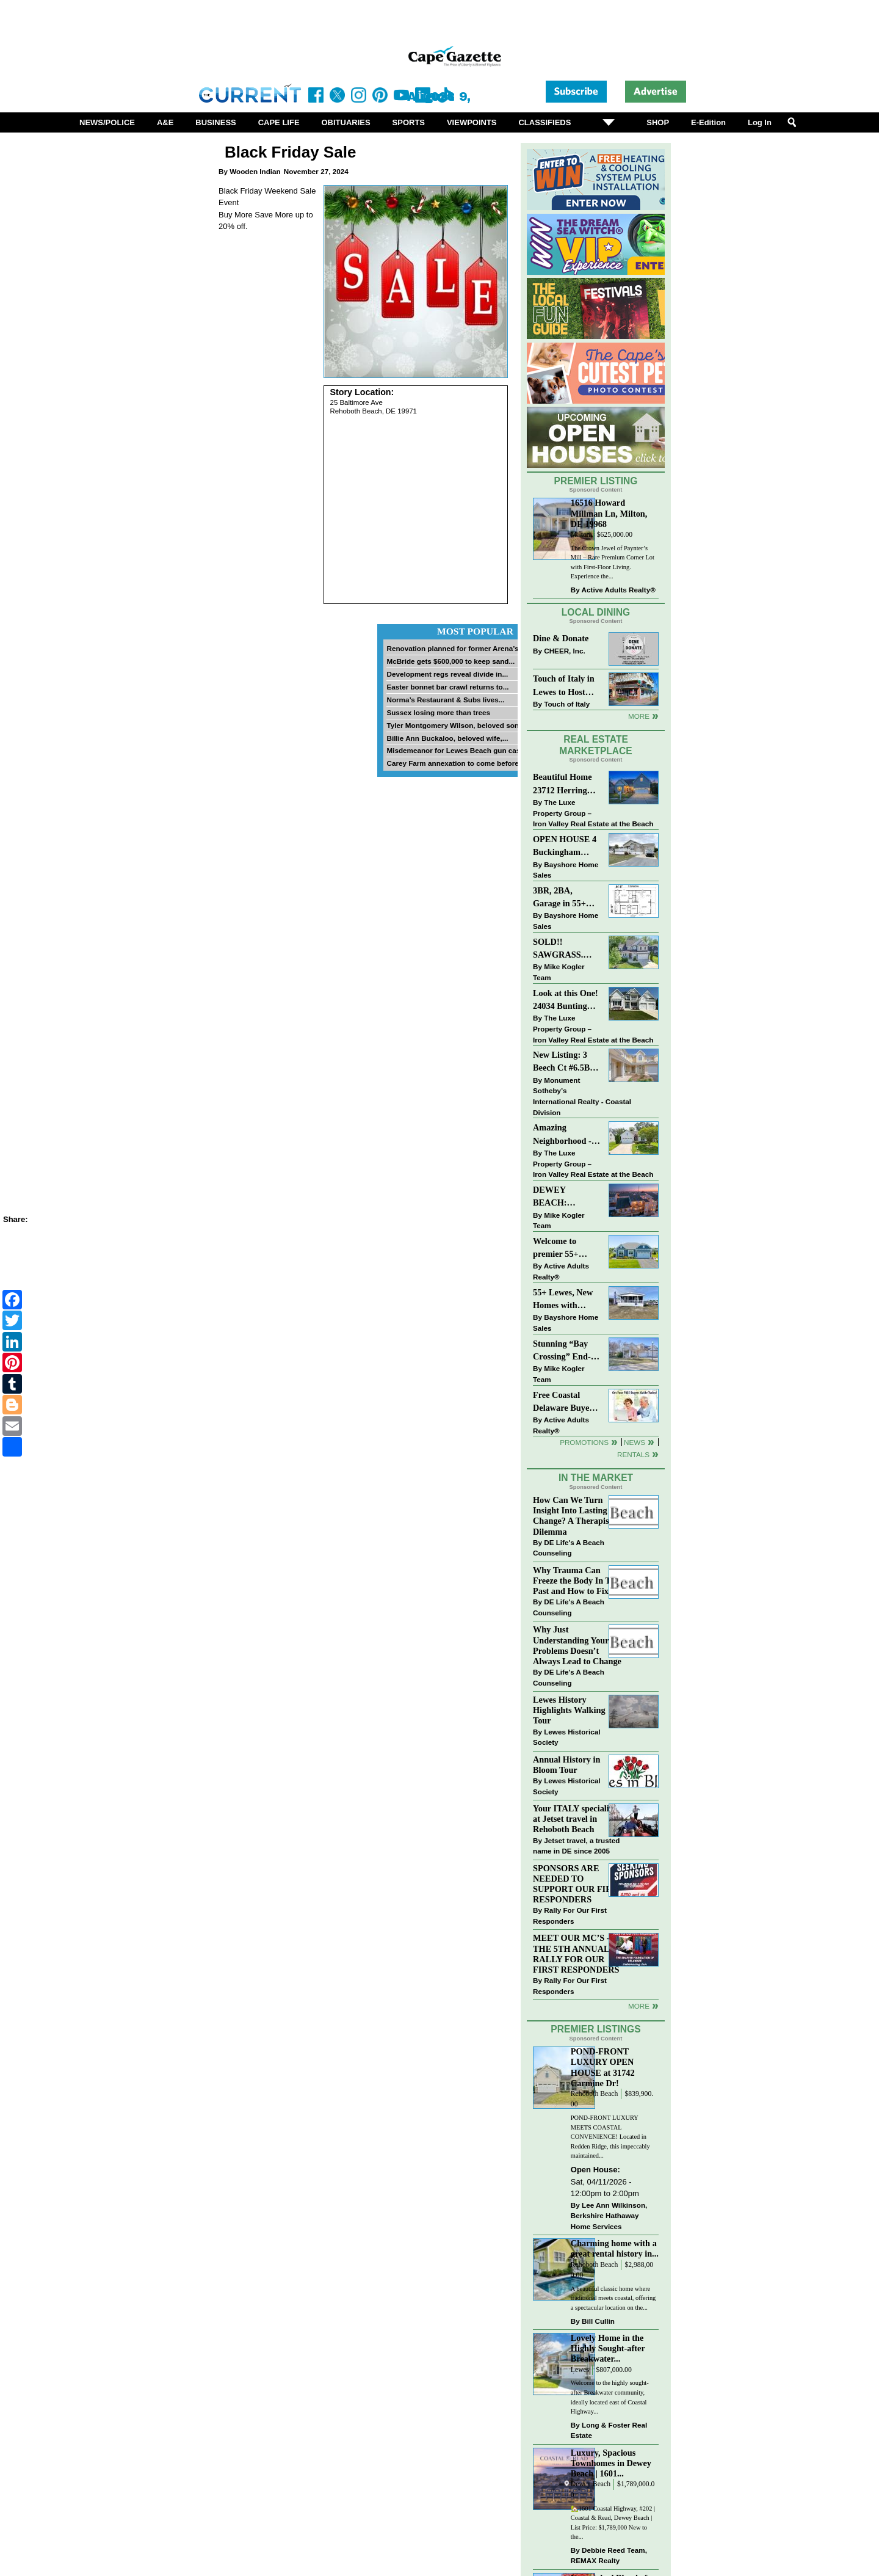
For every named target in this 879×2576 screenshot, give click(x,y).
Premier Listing (596, 481)
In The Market (596, 1477)
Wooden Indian (255, 171)
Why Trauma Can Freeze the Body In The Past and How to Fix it (576, 1580)
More (638, 716)
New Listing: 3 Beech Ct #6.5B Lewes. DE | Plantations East (563, 1062)
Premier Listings (595, 2029)
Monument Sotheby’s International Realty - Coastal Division (582, 1096)
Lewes (580, 2370)
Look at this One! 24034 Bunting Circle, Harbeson (565, 1000)
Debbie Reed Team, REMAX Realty (609, 2555)
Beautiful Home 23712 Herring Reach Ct (562, 784)
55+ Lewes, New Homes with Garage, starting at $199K (563, 1299)
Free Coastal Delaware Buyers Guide (564, 1402)
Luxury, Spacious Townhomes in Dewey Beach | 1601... (611, 2463)
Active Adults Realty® (619, 590)
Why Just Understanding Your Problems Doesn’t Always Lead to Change (577, 1645)
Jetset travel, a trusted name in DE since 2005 (576, 1845)
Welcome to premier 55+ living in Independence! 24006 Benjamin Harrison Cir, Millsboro (563, 1248)
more (638, 2006)
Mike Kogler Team (558, 971)
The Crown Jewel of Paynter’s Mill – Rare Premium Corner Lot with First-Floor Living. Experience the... (612, 562)
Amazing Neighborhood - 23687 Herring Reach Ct (562, 1135)
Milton (580, 535)
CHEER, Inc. (564, 651)
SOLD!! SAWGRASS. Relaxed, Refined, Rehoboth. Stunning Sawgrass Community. (566, 949)
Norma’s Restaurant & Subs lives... (445, 700)
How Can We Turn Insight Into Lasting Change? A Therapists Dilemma (574, 1515)
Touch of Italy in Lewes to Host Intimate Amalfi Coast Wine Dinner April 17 (564, 686)
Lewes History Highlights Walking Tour (569, 1710)
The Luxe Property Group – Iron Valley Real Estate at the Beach (593, 813)
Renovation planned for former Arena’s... (455, 648)
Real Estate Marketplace (595, 745)
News (634, 1442)
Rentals (633, 1454)
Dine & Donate (560, 638)
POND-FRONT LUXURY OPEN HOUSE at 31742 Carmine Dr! (603, 2067)
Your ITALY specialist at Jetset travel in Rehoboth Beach (574, 1818)
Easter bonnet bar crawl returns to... (447, 687)
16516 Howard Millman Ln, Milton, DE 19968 (609, 513)
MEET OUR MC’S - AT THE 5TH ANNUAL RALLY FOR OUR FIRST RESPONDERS (578, 1953)
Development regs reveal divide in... (447, 674)
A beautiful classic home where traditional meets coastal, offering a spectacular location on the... (613, 2298)
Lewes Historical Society (566, 1737)
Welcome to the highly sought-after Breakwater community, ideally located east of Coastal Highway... (610, 2397)
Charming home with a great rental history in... (615, 2248)
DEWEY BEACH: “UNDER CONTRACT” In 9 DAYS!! (565, 1197)
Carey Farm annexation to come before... (455, 763)
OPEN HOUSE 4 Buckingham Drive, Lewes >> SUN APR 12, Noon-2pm (564, 846)
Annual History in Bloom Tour (566, 1765)
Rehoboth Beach (594, 2094)
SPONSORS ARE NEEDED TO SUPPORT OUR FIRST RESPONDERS (578, 1883)
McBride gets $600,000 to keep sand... (450, 661)
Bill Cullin (598, 2321)
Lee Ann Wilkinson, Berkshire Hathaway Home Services (609, 2215)
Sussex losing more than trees (438, 712)
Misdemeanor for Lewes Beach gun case (455, 750)
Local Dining (596, 612)
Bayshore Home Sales (565, 869)
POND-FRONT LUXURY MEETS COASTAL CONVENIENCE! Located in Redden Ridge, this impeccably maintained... (610, 2136)
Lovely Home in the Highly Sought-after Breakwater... (608, 2348)
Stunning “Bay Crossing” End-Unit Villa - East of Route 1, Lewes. (563, 1351)
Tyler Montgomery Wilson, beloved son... (455, 725)
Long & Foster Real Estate (609, 2430)
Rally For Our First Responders (570, 1915)
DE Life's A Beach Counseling (568, 1547)
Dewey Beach (590, 2484)
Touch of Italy (567, 704)
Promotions (584, 1442)
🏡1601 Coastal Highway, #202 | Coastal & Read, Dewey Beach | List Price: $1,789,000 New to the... (613, 2523)
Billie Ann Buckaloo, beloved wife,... (447, 738)
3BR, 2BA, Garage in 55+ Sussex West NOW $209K (559, 898)
